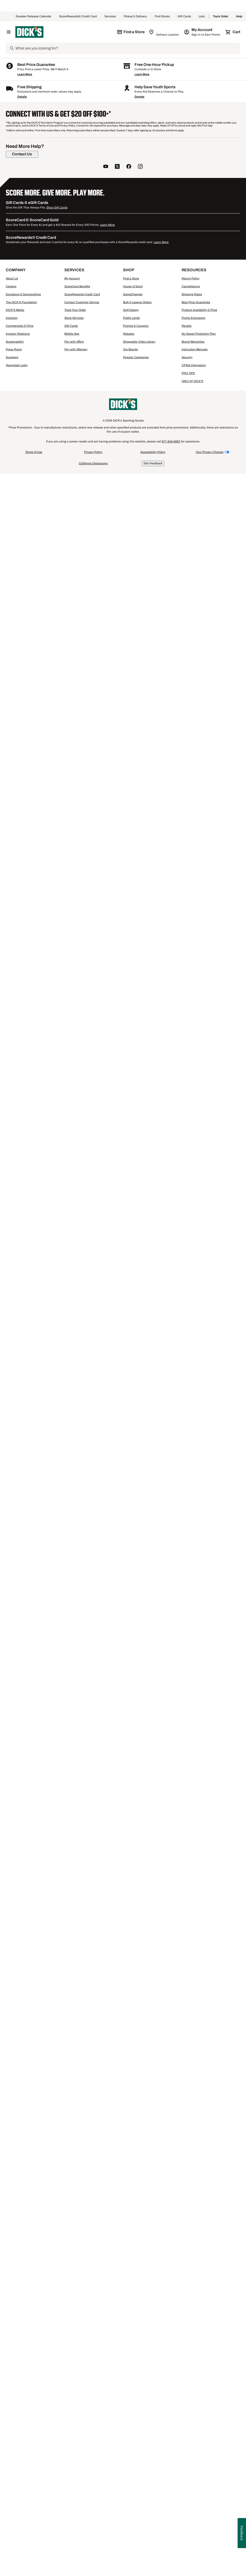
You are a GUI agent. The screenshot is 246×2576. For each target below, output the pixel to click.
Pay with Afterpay (75, 2460)
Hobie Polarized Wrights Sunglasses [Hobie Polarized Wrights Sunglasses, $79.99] (213, 245)
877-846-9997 (171, 2552)
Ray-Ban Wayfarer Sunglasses (69, 2152)
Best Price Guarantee (196, 2412)
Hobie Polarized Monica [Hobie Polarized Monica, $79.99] (213, 930)
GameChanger (133, 2404)
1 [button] (237, 1886)
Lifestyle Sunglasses (184, 2152)
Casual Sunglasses (119, 2143)
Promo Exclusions (193, 2428)
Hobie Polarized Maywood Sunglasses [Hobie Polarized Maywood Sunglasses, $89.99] (159, 1792)
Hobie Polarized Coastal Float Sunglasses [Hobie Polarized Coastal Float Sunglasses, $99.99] (104, 1792)
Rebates (128, 2444)
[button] (111, 131)
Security (187, 2467)
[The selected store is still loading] (131, 32)
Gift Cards (184, 17)
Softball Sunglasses (221, 2143)
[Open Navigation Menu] (8, 32)
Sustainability (15, 2452)
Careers (11, 2397)
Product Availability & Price (199, 2420)
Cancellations (191, 2397)
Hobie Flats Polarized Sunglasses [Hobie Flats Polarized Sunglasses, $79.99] (156, 1448)
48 (202, 150)
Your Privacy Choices (209, 2562)
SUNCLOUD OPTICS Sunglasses (115, 2157)
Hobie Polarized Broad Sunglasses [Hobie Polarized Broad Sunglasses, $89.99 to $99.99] (102, 417)
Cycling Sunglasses (28, 2152)
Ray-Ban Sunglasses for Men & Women (43, 2143)
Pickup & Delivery (135, 17)
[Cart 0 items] (233, 32)
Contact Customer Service (81, 2412)
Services (110, 17)
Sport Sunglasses (215, 2152)
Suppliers (12, 2467)
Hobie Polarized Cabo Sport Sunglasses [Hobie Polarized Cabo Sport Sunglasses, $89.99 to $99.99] (106, 245)
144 (217, 150)
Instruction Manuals (195, 2460)
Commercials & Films (19, 2436)
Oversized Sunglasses (214, 2138)
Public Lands (131, 2428)
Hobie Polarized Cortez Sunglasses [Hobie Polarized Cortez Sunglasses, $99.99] (103, 1620)
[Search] (127, 48)
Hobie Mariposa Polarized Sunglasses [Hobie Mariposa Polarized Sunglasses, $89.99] (159, 589)
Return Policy (190, 2389)
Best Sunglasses (89, 2143)
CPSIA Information (194, 2475)
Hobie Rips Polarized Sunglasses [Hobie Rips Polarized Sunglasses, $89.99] (210, 417)
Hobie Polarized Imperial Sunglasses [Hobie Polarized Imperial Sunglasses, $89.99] (104, 1448)
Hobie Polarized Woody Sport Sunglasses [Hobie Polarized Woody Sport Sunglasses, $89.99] (157, 1276)
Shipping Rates (192, 2404)
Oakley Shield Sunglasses (33, 2147)
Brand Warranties (193, 2452)
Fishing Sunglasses (146, 2147)
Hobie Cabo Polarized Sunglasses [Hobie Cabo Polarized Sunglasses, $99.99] (211, 1620)
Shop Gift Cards (57, 2318)
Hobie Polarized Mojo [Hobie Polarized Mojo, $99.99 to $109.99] (101, 930)
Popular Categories (136, 2467)
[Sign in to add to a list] (123, 170)
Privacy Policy (93, 2562)
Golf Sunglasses (116, 2147)
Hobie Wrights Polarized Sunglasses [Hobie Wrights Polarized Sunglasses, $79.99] (158, 761)
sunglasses (65, 2009)
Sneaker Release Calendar (33, 17)
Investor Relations (18, 2444)
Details (22, 2207)
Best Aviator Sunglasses (114, 2152)
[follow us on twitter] (117, 2277)
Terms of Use (33, 2562)
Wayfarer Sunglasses (187, 2143)
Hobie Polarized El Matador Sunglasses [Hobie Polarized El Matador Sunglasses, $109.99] (160, 933)
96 (209, 150)
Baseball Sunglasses (152, 2143)
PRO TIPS (188, 2483)
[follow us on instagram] (140, 2277)
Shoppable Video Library (139, 2452)
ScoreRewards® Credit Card (78, 17)
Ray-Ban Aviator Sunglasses (121, 2138)
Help (239, 17)
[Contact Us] (22, 2264)
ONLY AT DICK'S (192, 2491)
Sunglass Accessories (70, 2157)
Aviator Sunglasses (150, 2152)
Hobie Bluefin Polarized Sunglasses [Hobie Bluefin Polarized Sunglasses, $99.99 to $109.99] (157, 417)
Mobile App (71, 2444)
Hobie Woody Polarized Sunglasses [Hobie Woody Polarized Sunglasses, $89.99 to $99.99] (157, 1620)
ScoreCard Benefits (77, 2397)
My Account (72, 2389)
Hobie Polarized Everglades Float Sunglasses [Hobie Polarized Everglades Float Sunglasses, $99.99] (216, 1276)
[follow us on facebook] (129, 2277)
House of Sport (133, 2397)
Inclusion (12, 2428)
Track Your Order (75, 2420)
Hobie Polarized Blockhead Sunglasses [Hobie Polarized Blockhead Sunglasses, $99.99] (106, 1276)
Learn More (24, 2184)
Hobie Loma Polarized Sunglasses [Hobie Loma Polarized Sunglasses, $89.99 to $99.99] (211, 1448)
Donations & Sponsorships (23, 2404)
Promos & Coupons (135, 2436)
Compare (106, 318)
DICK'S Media (15, 2420)
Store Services (74, 2428)
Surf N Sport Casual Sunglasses (188, 2147)
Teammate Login (17, 2475)
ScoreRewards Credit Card (82, 2404)
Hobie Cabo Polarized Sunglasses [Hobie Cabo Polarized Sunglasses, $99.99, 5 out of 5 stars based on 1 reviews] (211, 761)
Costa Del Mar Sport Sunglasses (170, 2138)
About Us (12, 2389)
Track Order (220, 17)
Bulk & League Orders (137, 2412)
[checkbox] (107, 318)
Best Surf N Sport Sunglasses (79, 2147)
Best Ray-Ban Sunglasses (33, 2138)
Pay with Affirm (74, 2452)
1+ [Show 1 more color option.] (120, 578)
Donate (139, 2207)
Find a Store (131, 2389)
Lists (202, 17)
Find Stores (162, 17)
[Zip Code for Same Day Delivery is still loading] (164, 32)
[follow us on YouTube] (106, 2277)
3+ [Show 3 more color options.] (175, 406)
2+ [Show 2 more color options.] (175, 234)
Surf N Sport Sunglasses (32, 2157)
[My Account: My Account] (202, 32)
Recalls (186, 2436)
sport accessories (141, 2109)
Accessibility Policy (152, 2562)
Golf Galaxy (131, 2420)
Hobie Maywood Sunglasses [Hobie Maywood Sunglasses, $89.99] (161, 1102)
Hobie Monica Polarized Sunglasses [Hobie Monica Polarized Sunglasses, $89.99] (103, 1105)
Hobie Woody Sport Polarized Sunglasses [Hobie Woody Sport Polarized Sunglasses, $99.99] (211, 589)
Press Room (14, 2460)
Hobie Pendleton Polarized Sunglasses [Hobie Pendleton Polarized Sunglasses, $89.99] (215, 1105)
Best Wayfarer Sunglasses (76, 2138)
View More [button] (12, 191)
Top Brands (130, 2460)
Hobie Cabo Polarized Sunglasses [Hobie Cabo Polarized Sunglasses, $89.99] (102, 761)
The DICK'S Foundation (21, 2412)
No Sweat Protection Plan (199, 2444)
